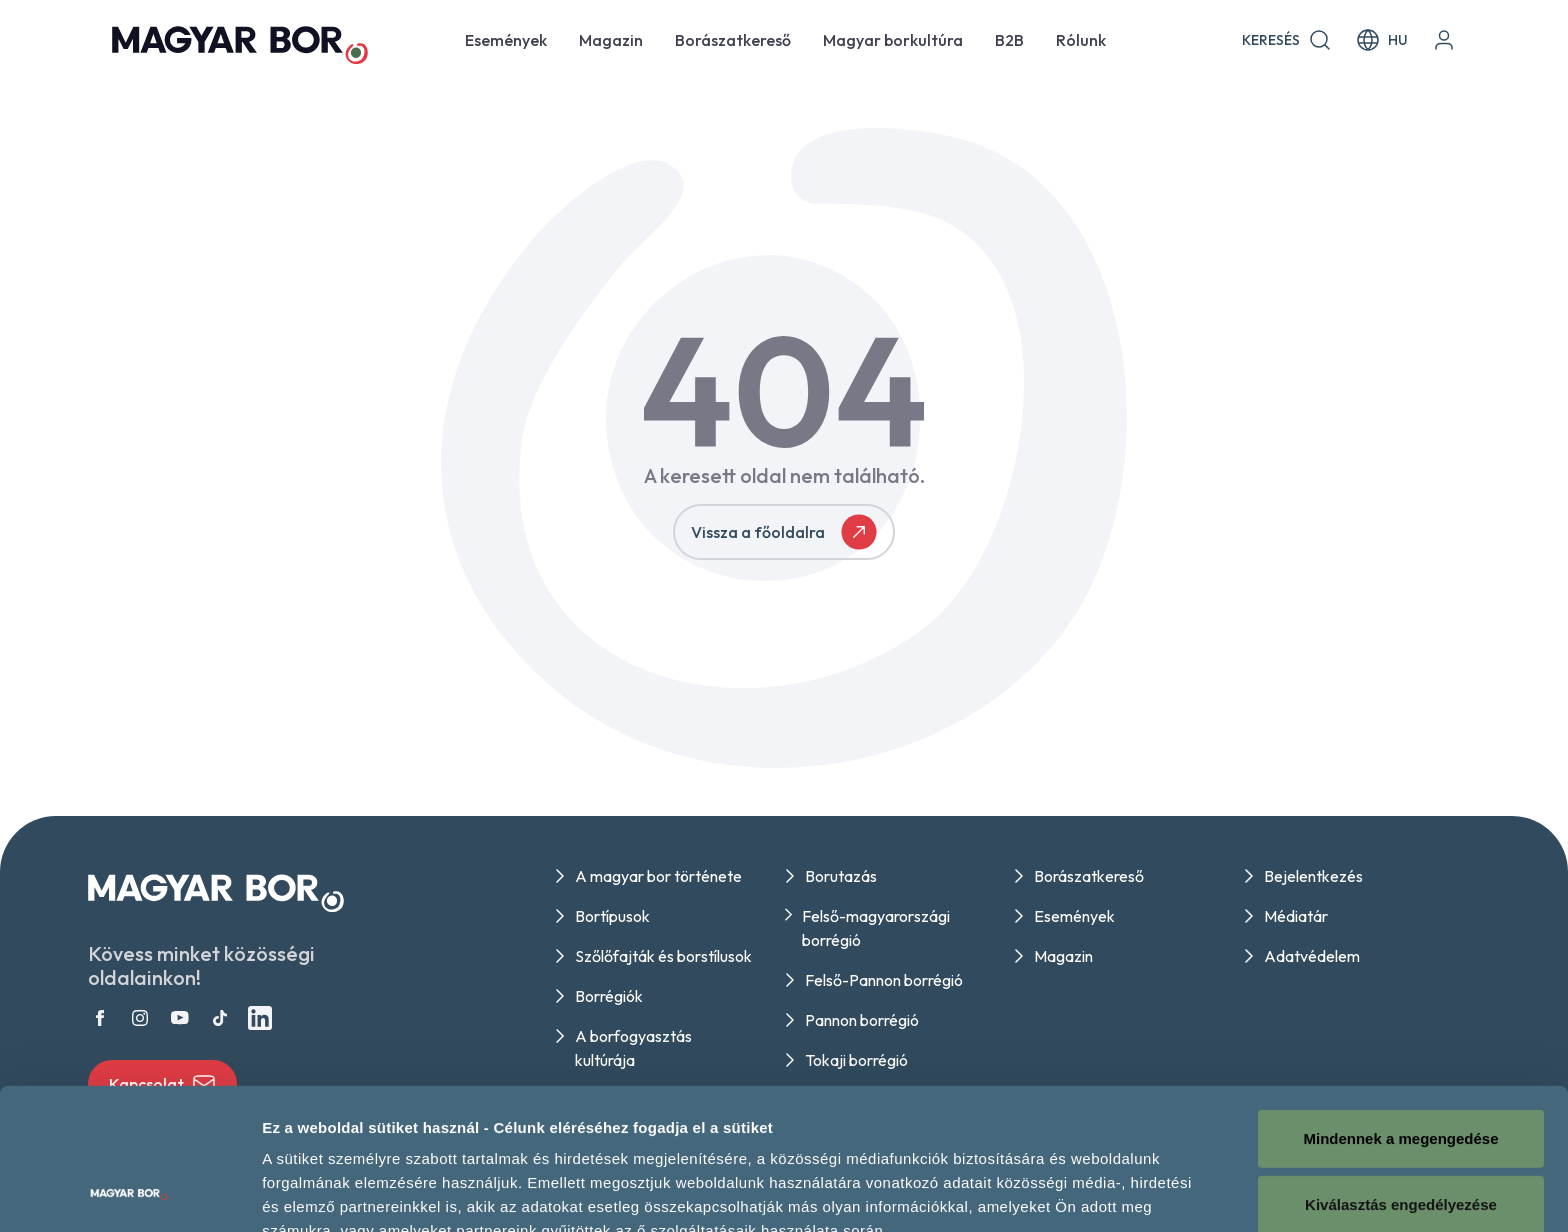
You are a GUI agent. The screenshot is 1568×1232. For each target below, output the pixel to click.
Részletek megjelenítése (349, 1192)
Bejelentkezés (1313, 876)
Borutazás (841, 876)
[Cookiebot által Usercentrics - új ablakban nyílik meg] (129, 1193)
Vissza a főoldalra (784, 532)
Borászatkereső (733, 40)
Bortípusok (612, 916)
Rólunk (1081, 40)
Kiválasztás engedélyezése (1401, 1071)
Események (506, 40)
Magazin (611, 40)
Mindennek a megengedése (1400, 1005)
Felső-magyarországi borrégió (876, 928)
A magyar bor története (658, 876)
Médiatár (1296, 916)
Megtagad (1401, 1136)
